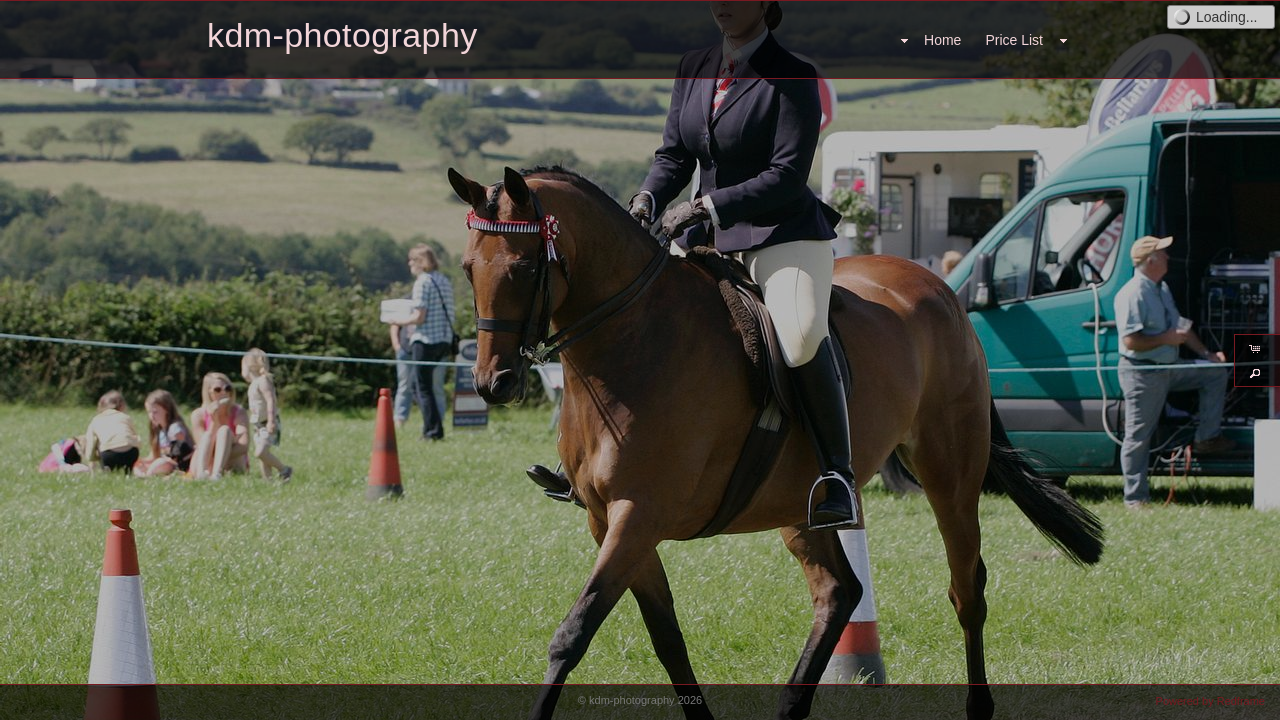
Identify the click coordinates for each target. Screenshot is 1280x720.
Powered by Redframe (1210, 701)
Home (942, 40)
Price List (1014, 40)
